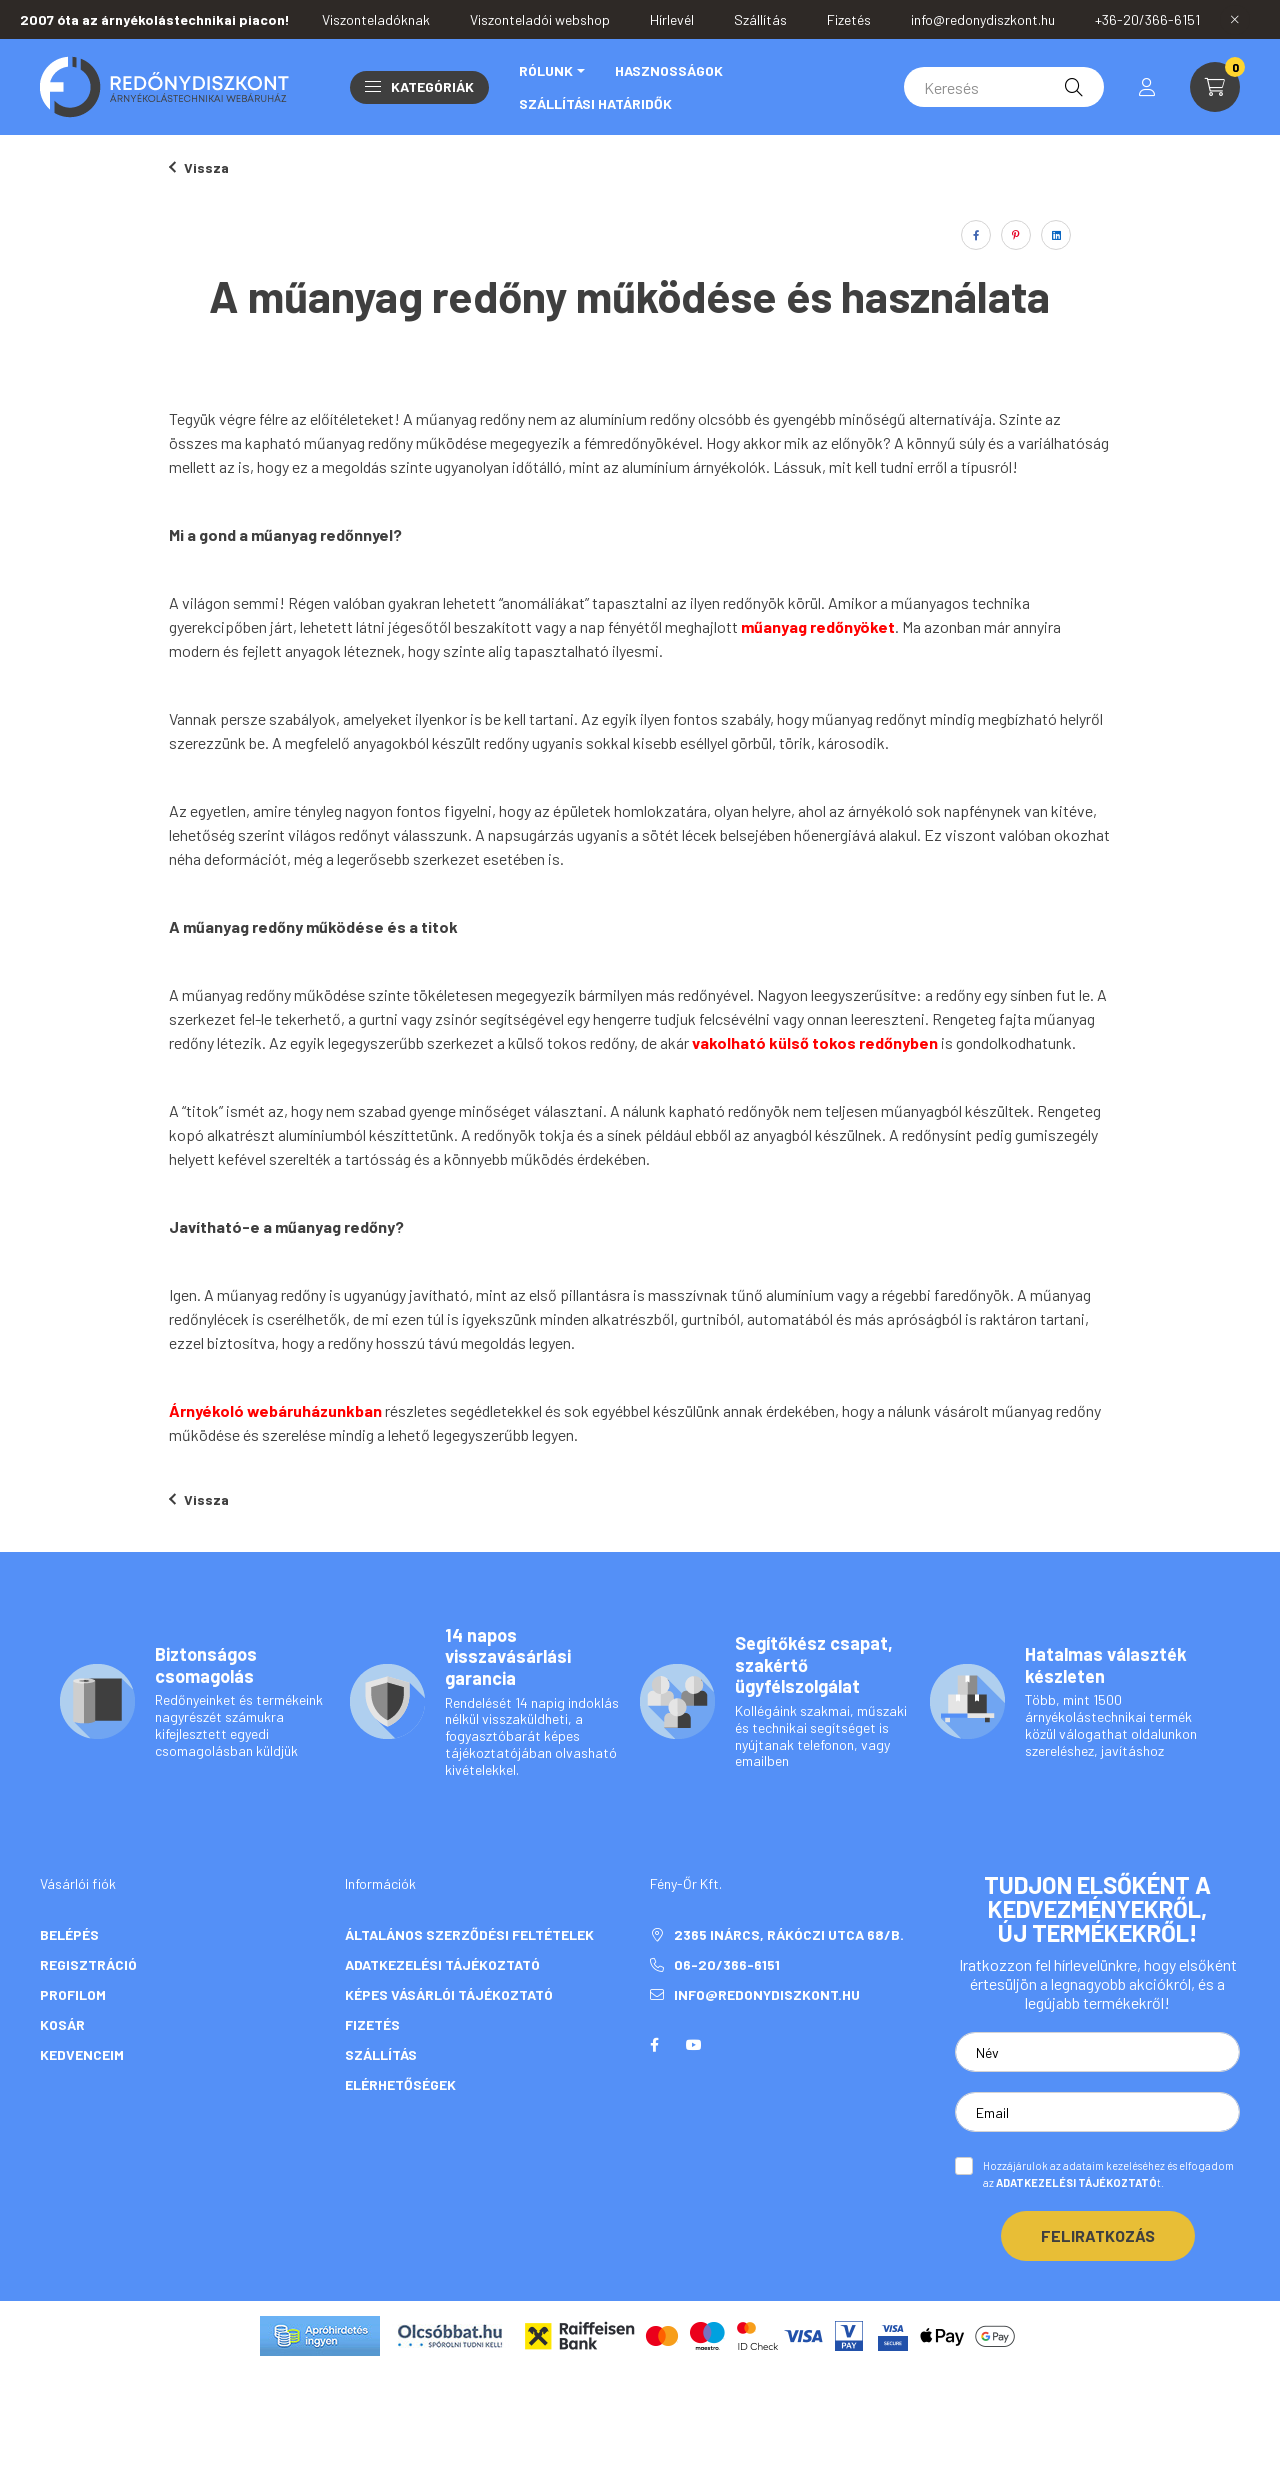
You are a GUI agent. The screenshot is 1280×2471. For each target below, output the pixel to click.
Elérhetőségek (400, 2084)
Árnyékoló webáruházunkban (277, 1410)
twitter (734, 2045)
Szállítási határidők (595, 103)
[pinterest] (1016, 235)
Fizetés (372, 2024)
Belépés (69, 1934)
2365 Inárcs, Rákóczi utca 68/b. (789, 1934)
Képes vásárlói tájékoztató (449, 1994)
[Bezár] (1235, 20)
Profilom (73, 1994)
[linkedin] (1056, 235)
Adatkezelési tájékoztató (442, 1964)
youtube (694, 2045)
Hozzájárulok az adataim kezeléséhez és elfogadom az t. (1108, 2174)
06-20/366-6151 (728, 1964)
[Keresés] (1004, 87)
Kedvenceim (82, 2054)
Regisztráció (88, 1964)
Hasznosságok (669, 70)
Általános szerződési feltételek (469, 1934)
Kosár (62, 2024)
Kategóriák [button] (419, 86)
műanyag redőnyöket (818, 626)
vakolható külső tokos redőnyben (816, 1042)
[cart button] (1215, 87)
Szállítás (381, 2054)
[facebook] (976, 235)
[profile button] (1147, 87)
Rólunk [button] (546, 70)
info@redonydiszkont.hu (767, 1994)
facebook (654, 2045)
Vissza (199, 167)
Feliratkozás (1098, 2235)
